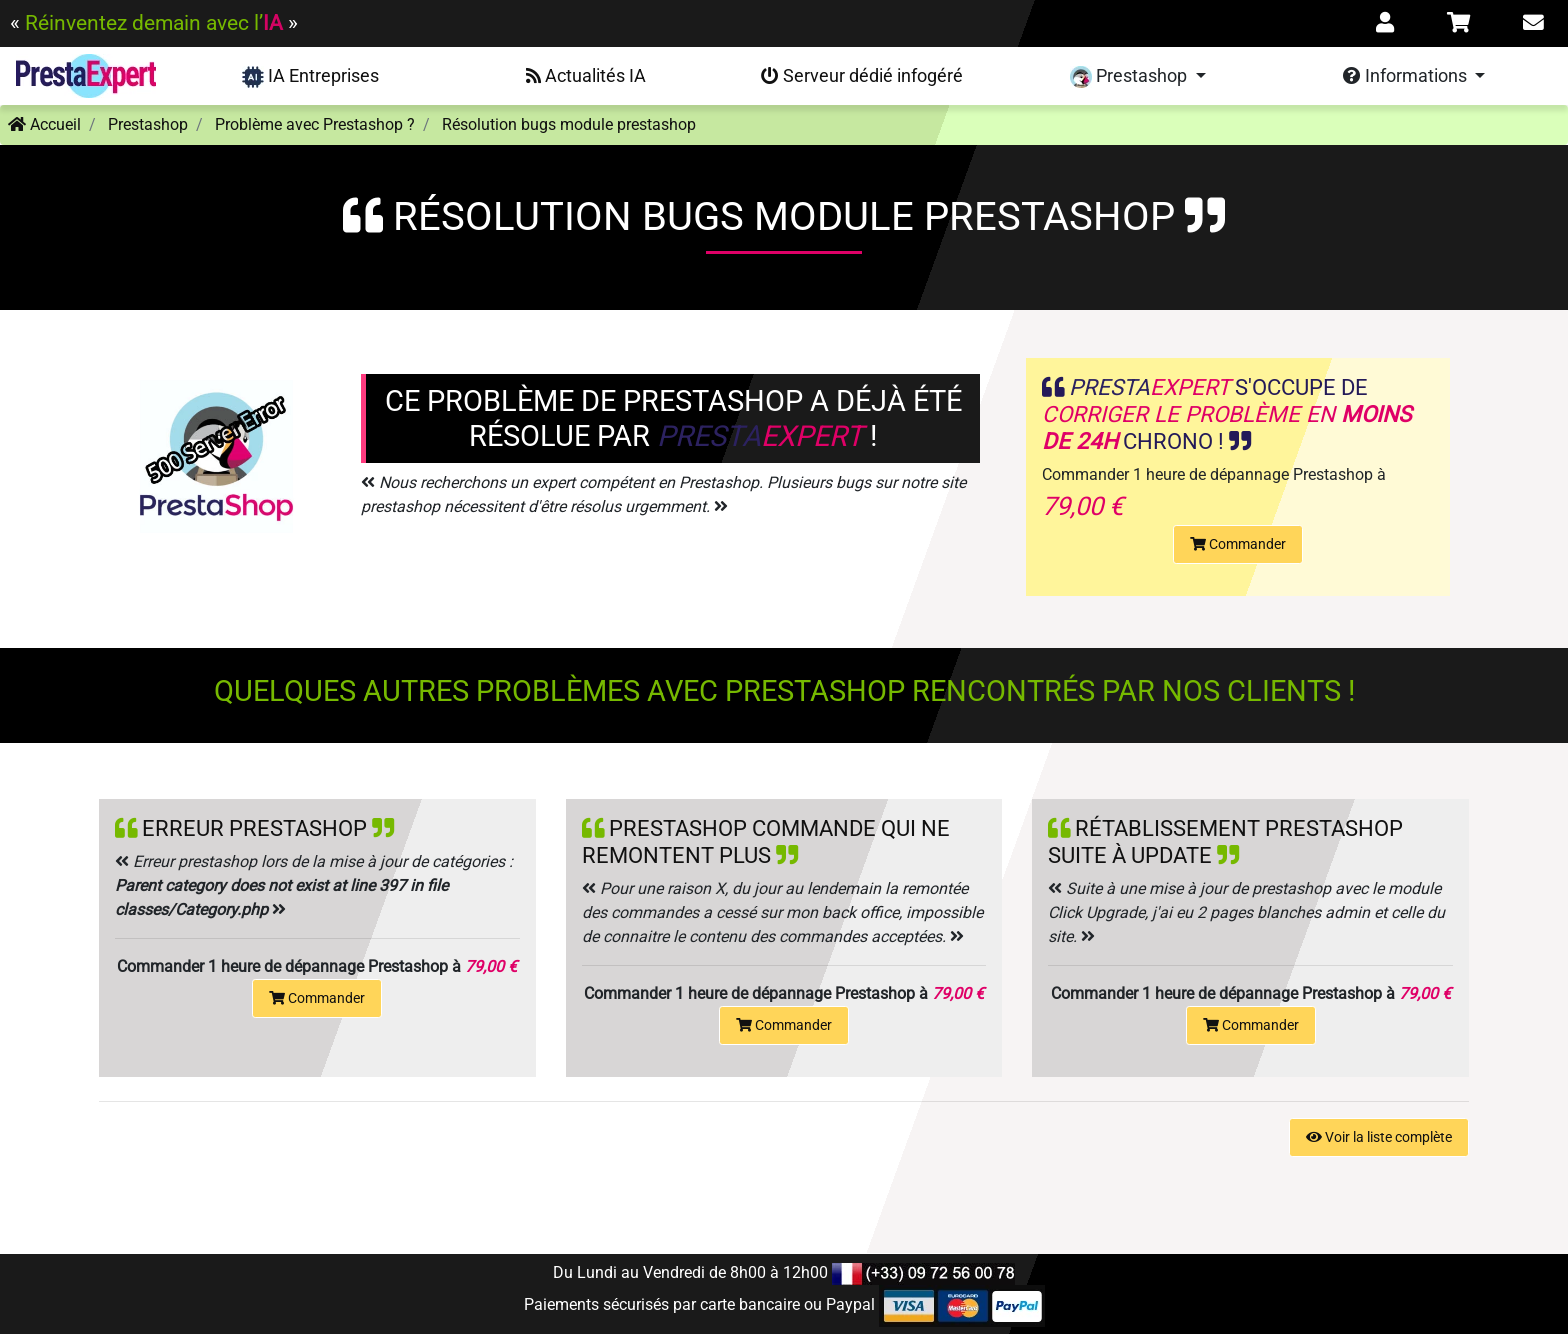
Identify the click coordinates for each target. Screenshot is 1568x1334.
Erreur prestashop (254, 828)
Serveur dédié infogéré (862, 76)
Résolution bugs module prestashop (569, 124)
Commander (1238, 544)
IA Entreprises (310, 77)
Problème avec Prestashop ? (315, 124)
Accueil (44, 124)
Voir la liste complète (1379, 1137)
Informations (1407, 76)
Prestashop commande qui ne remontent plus (766, 841)
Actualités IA (586, 76)
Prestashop (1130, 77)
